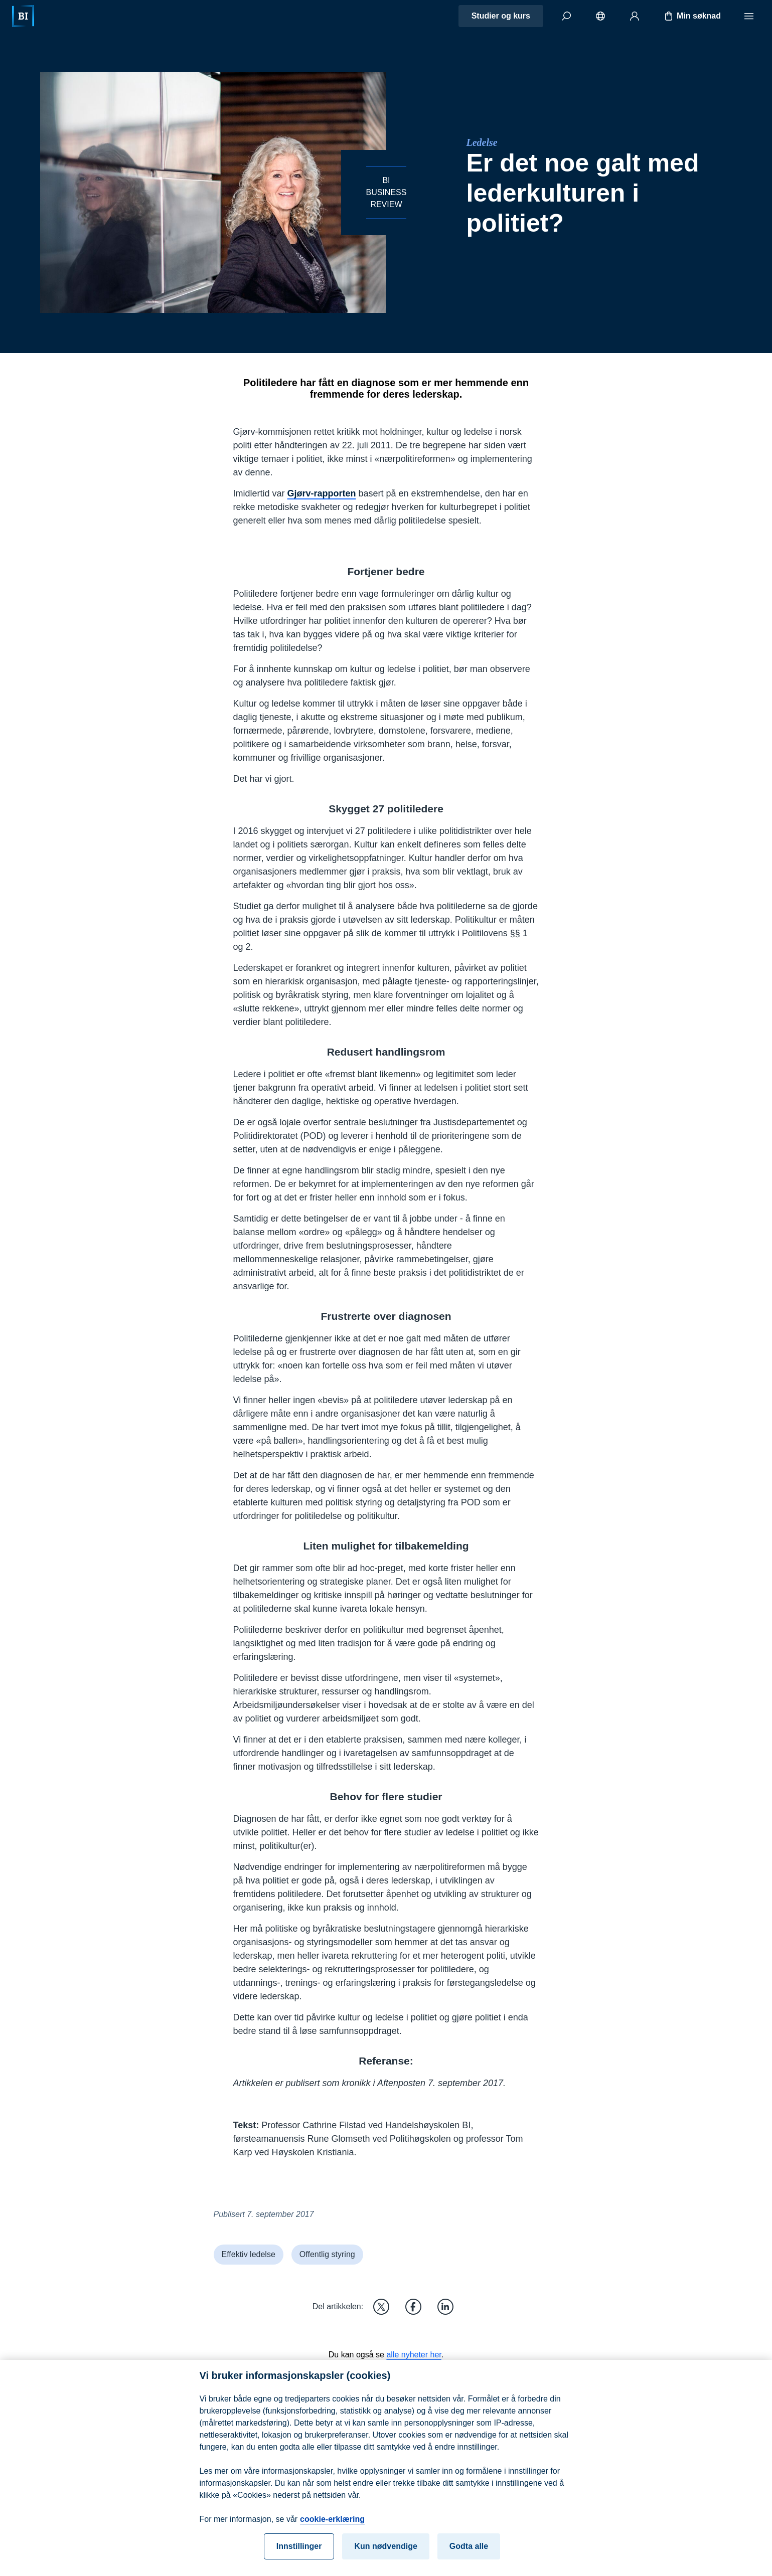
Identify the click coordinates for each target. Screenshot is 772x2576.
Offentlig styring (327, 2254)
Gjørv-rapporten (321, 493)
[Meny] (749, 16)
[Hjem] (23, 16)
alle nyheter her (413, 2354)
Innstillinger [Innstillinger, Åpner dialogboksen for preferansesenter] (299, 2554)
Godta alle (468, 2554)
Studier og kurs (501, 16)
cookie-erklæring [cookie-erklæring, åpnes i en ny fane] (332, 2527)
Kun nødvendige (385, 2554)
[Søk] (566, 16)
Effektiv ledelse (248, 2254)
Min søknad (692, 16)
